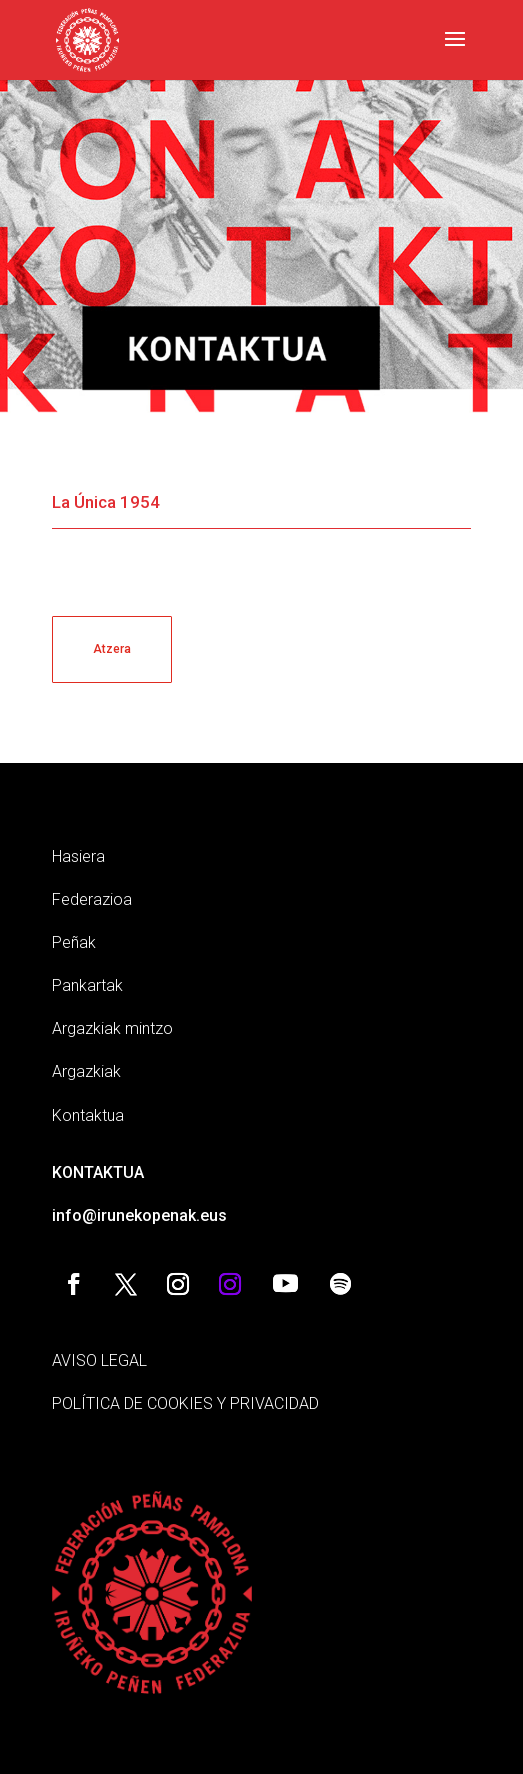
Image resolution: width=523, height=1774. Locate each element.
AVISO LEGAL (99, 1360)
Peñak (74, 942)
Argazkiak (86, 1071)
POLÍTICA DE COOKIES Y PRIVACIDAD (185, 1403)
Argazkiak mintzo (112, 1028)
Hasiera (78, 856)
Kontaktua (88, 1115)
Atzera (112, 649)
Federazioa (92, 899)
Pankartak (87, 985)
